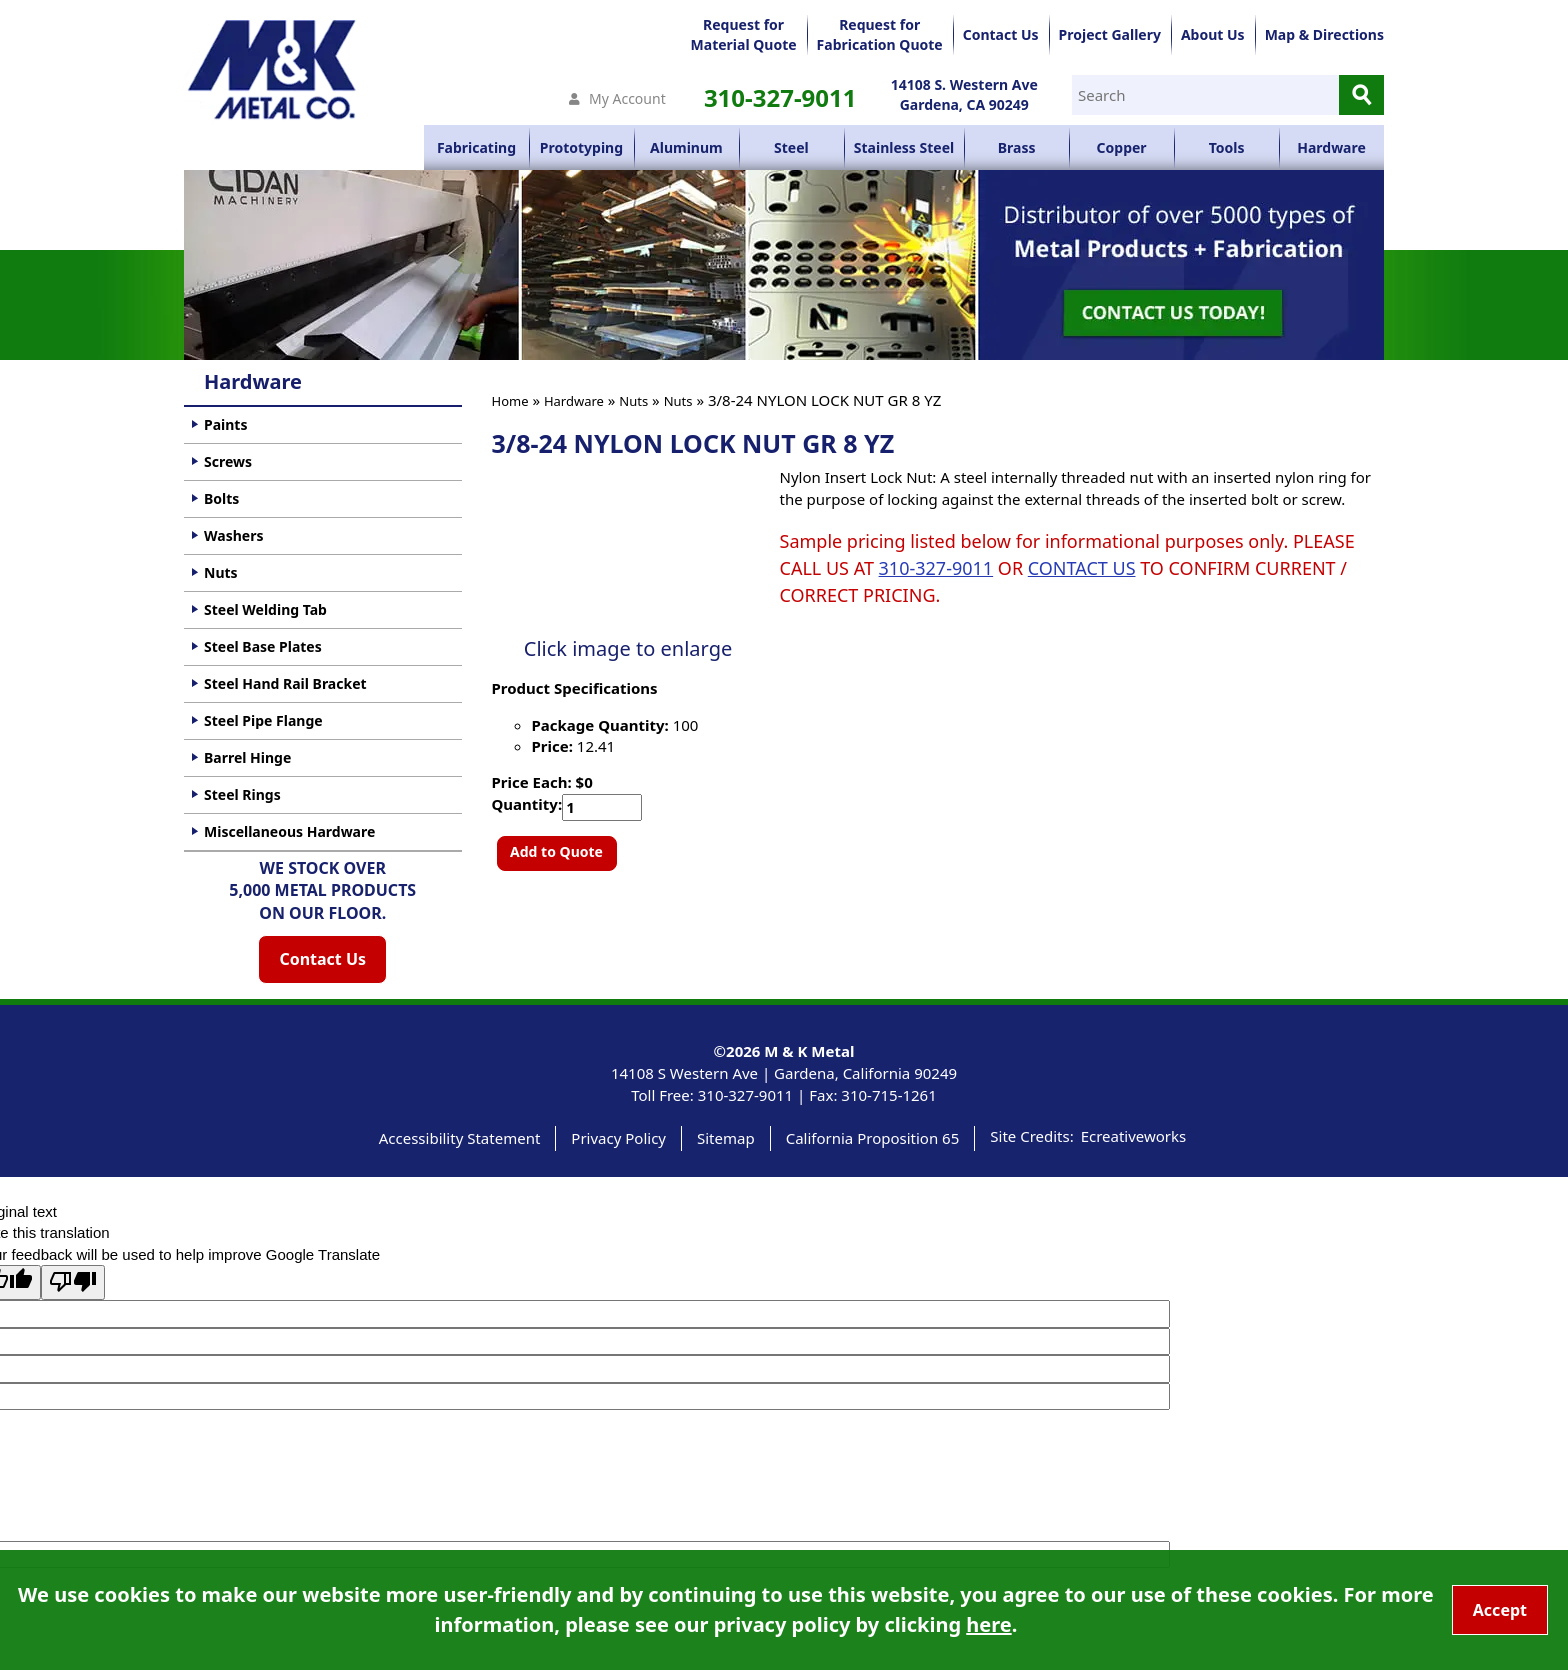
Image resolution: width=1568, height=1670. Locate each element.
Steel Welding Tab (265, 609)
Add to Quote (556, 851)
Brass (1017, 147)
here (988, 1624)
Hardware (1331, 147)
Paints (225, 424)
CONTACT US (1082, 568)
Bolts (221, 498)
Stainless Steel (904, 147)
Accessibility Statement (460, 1138)
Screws (228, 461)
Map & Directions (1324, 34)
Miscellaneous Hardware (289, 831)
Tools (1227, 147)
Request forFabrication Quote (880, 34)
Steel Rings (242, 794)
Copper (1122, 147)
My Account (627, 98)
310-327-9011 (780, 97)
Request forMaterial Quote (744, 34)
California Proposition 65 (873, 1138)
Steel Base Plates (263, 646)
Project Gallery (1110, 34)
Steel (791, 147)
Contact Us (1001, 34)
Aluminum (686, 147)
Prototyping (581, 147)
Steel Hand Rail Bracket (285, 683)
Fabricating (476, 147)
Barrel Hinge (247, 757)
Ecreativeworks (1134, 1136)
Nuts (633, 401)
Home (510, 401)
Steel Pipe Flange (263, 720)
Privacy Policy (618, 1138)
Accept (1500, 1610)
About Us (1213, 34)
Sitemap (726, 1138)
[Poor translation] (73, 1282)
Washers (233, 535)
